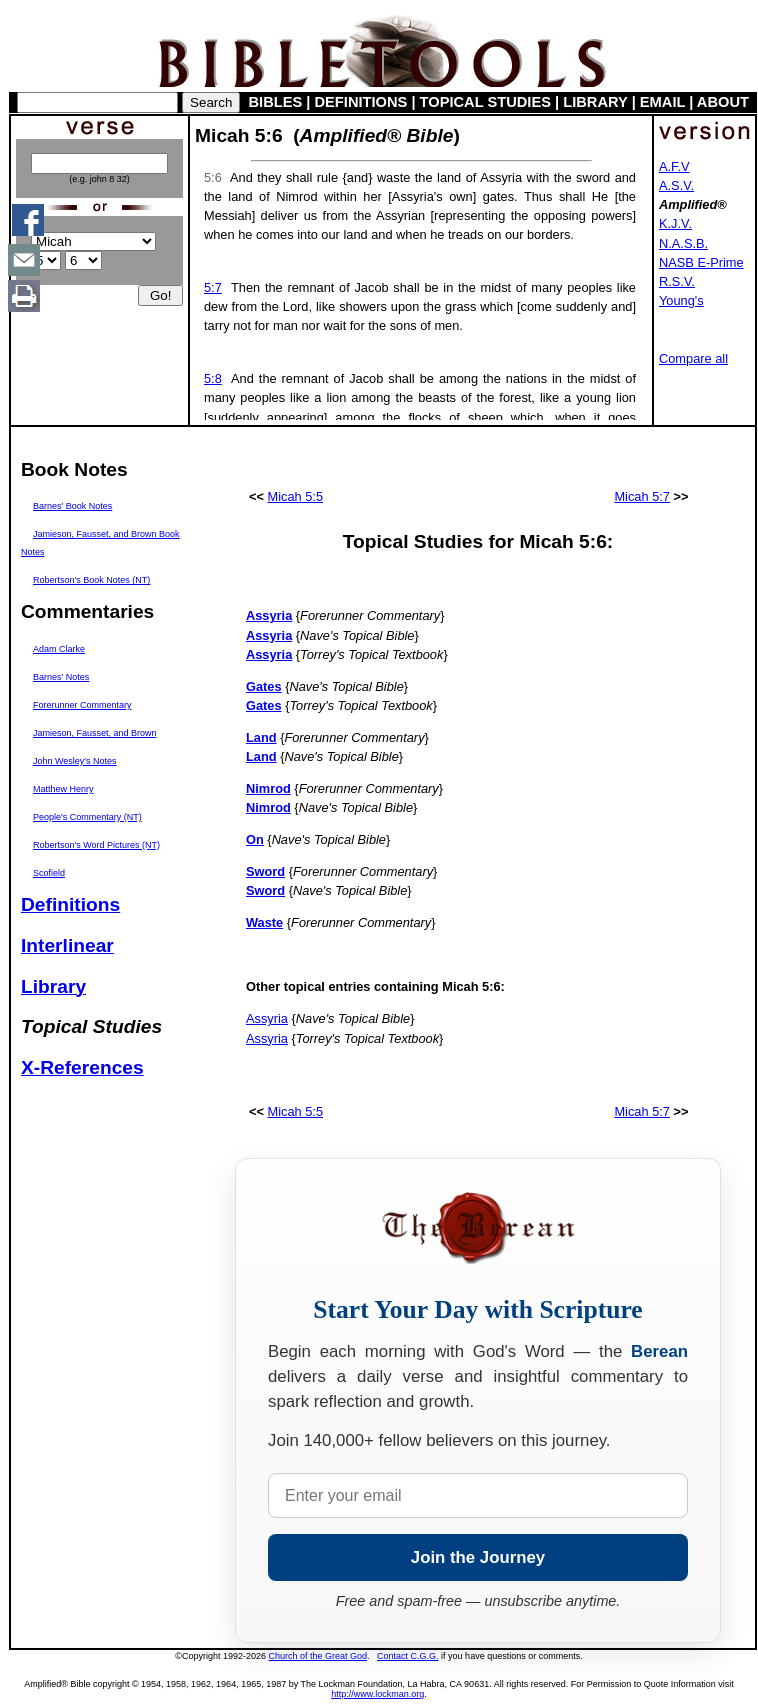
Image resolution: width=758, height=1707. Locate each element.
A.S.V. (676, 185)
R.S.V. (677, 281)
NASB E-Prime (701, 262)
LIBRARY (595, 102)
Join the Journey (478, 1557)
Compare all (693, 358)
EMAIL (662, 102)
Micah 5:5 (295, 496)
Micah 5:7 (641, 496)
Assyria (267, 1018)
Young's (681, 300)
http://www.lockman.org (377, 1694)
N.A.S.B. (683, 243)
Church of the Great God (318, 1656)
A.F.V (674, 166)
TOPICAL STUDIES (485, 102)
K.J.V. (675, 223)
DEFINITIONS (361, 102)
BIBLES (276, 102)
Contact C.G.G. (408, 1656)
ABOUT (723, 102)
